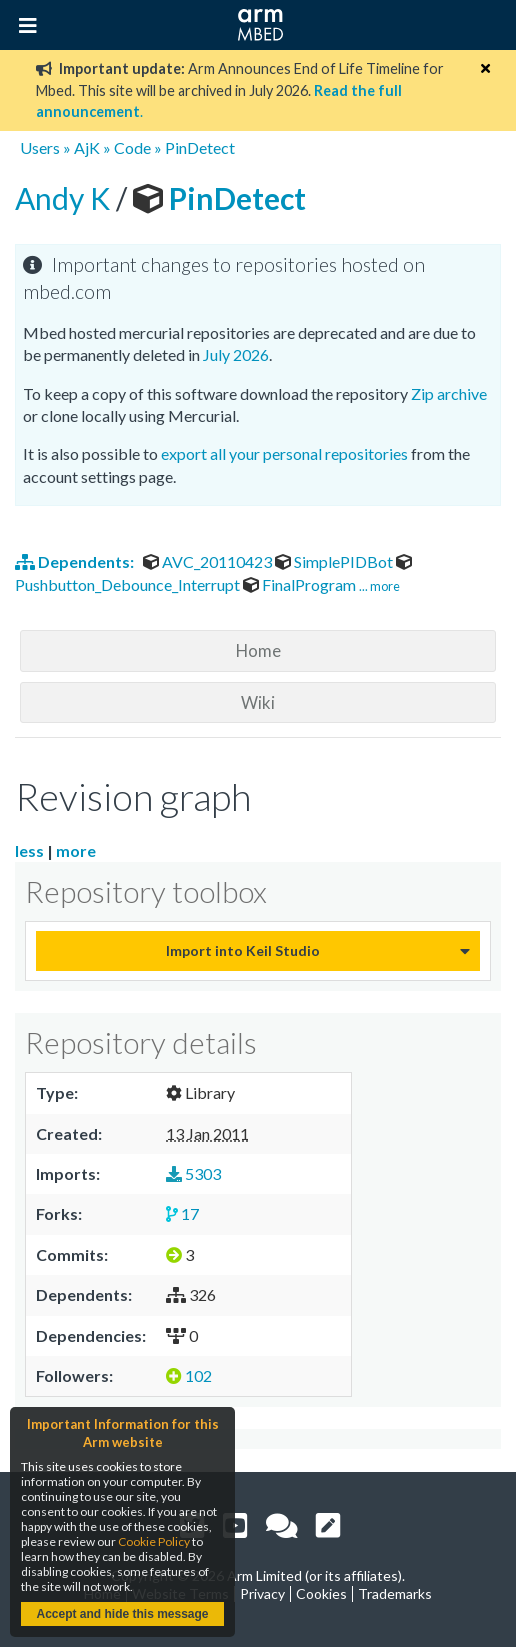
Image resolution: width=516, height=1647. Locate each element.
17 (182, 1213)
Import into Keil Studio (243, 950)
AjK (87, 147)
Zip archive (449, 393)
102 (189, 1375)
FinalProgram (301, 584)
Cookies (321, 1593)
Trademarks (395, 1593)
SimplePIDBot (335, 561)
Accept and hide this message (122, 1614)
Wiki (258, 702)
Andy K (65, 198)
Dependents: (76, 561)
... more (379, 586)
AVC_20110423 (209, 561)
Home (258, 650)
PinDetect (200, 147)
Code (132, 147)
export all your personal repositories (284, 453)
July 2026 (236, 354)
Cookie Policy (154, 1541)
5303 (193, 1173)
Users (40, 147)
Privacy (262, 1593)
